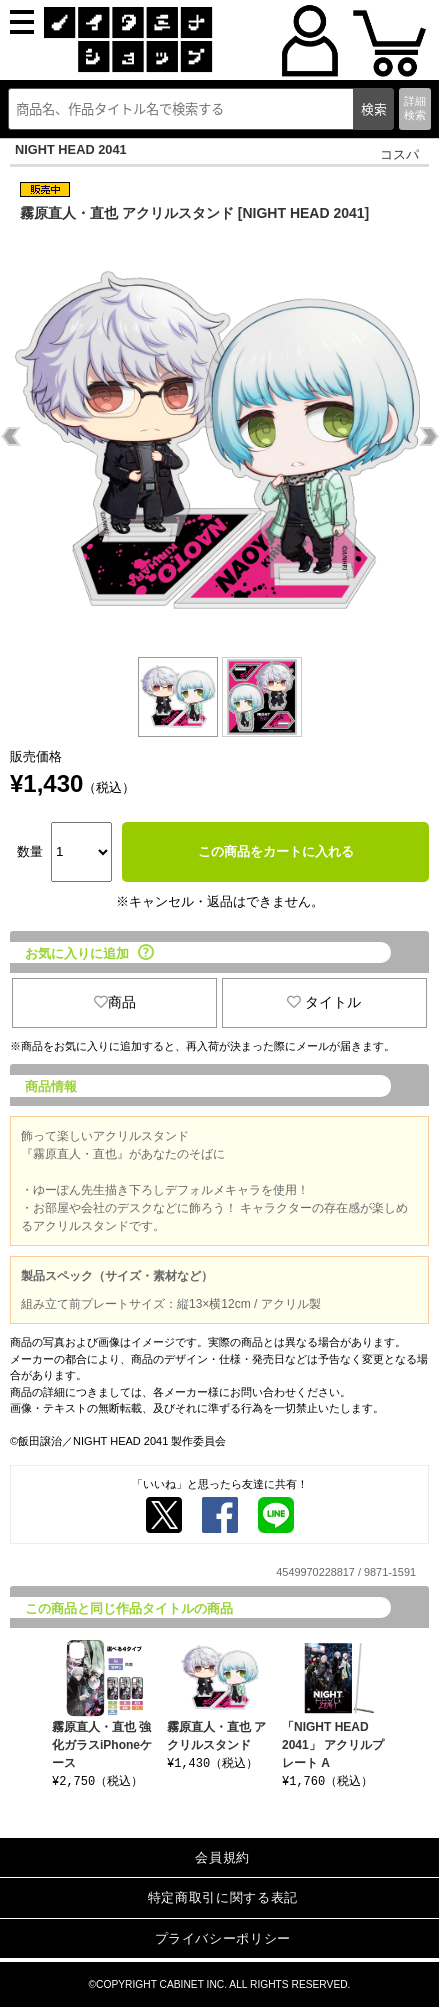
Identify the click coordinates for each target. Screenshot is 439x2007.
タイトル (324, 1002)
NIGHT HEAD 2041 (71, 149)
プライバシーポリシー (223, 1938)
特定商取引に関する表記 (223, 1897)
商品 (115, 1002)
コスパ (399, 154)
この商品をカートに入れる (276, 851)
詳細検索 (415, 107)
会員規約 (222, 1857)
